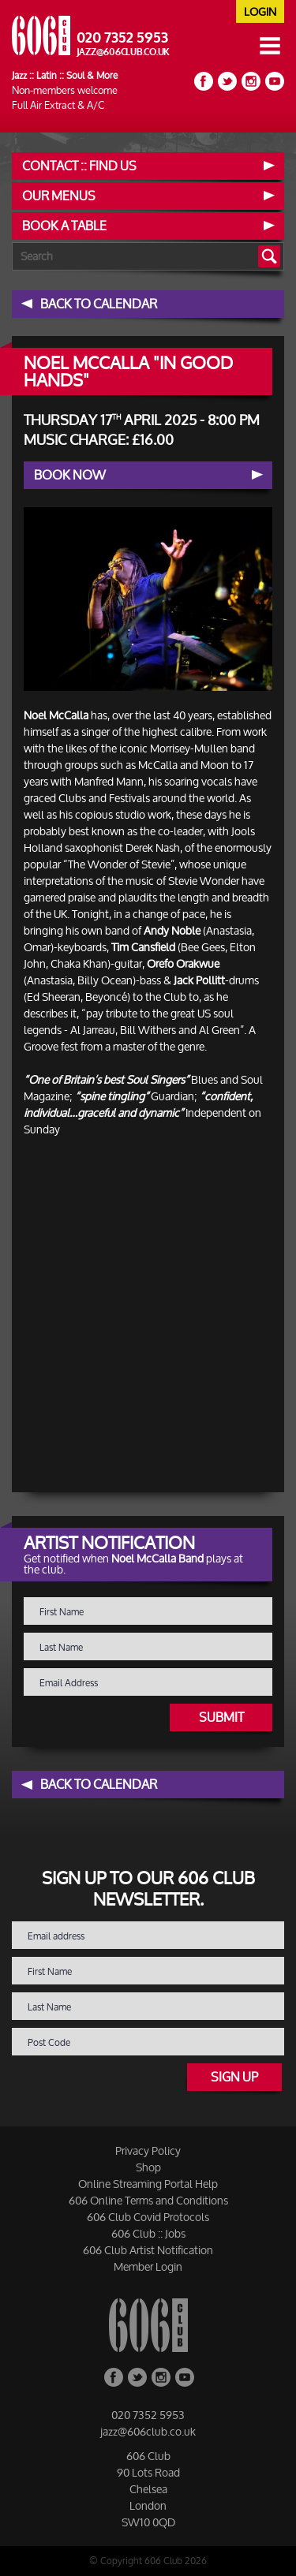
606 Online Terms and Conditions (148, 2200)
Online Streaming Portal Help (148, 2183)
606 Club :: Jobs (148, 2233)
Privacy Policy (148, 2150)
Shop (148, 2167)
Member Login (148, 2266)
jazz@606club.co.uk (123, 52)
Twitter (227, 81)
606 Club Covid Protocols (148, 2216)
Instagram (251, 81)
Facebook (203, 81)
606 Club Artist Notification (148, 2250)
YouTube (274, 81)
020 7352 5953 (122, 38)
